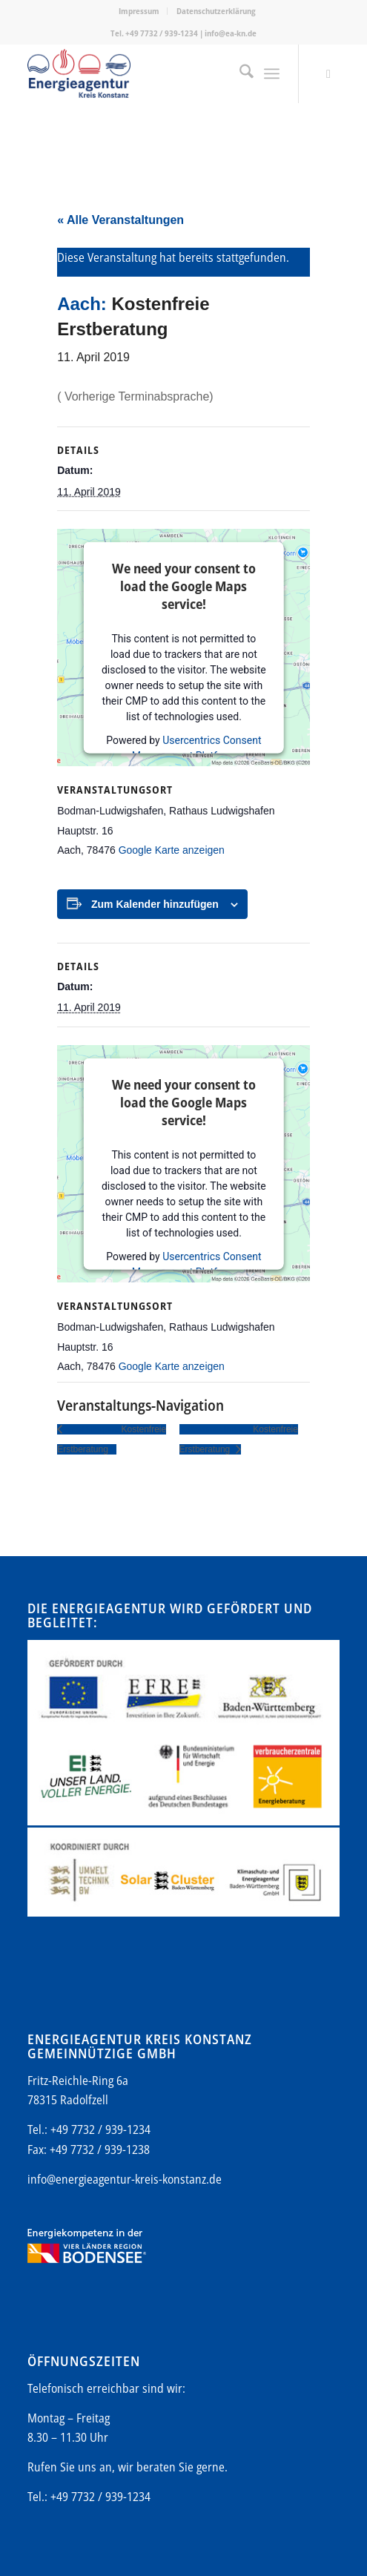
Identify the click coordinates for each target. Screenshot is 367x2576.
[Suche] (239, 73)
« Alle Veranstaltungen (120, 220)
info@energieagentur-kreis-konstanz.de (124, 2179)
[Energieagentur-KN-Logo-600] (152, 73)
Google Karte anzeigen (172, 850)
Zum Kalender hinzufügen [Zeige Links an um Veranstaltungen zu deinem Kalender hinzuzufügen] (155, 904)
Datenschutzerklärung (216, 10)
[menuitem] (139, 11)
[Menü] (272, 73)
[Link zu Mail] (328, 73)
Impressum (139, 10)
